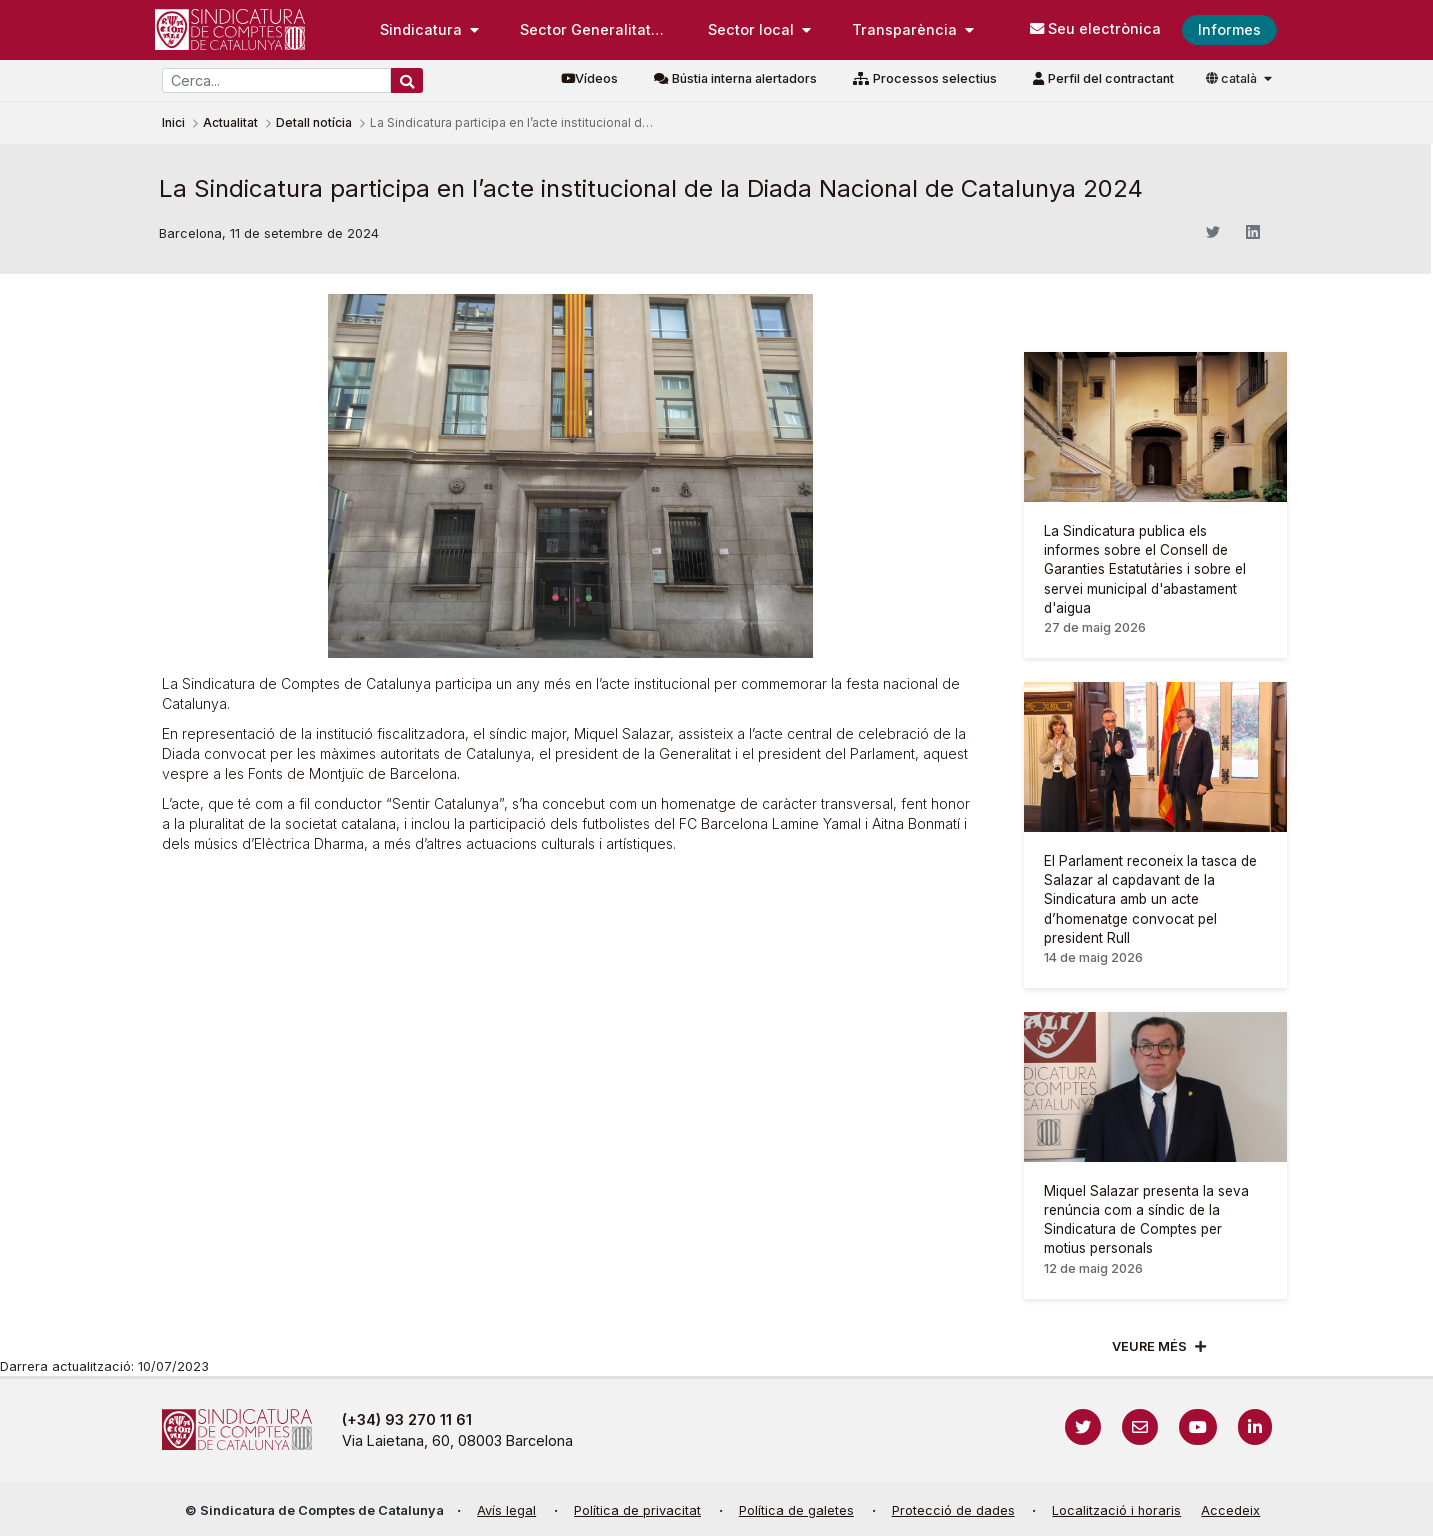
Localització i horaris (1116, 1510)
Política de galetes (796, 1510)
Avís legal (506, 1510)
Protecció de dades (953, 1510)
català (1233, 78)
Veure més (1149, 1346)
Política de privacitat (637, 1510)
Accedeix (1230, 1510)
